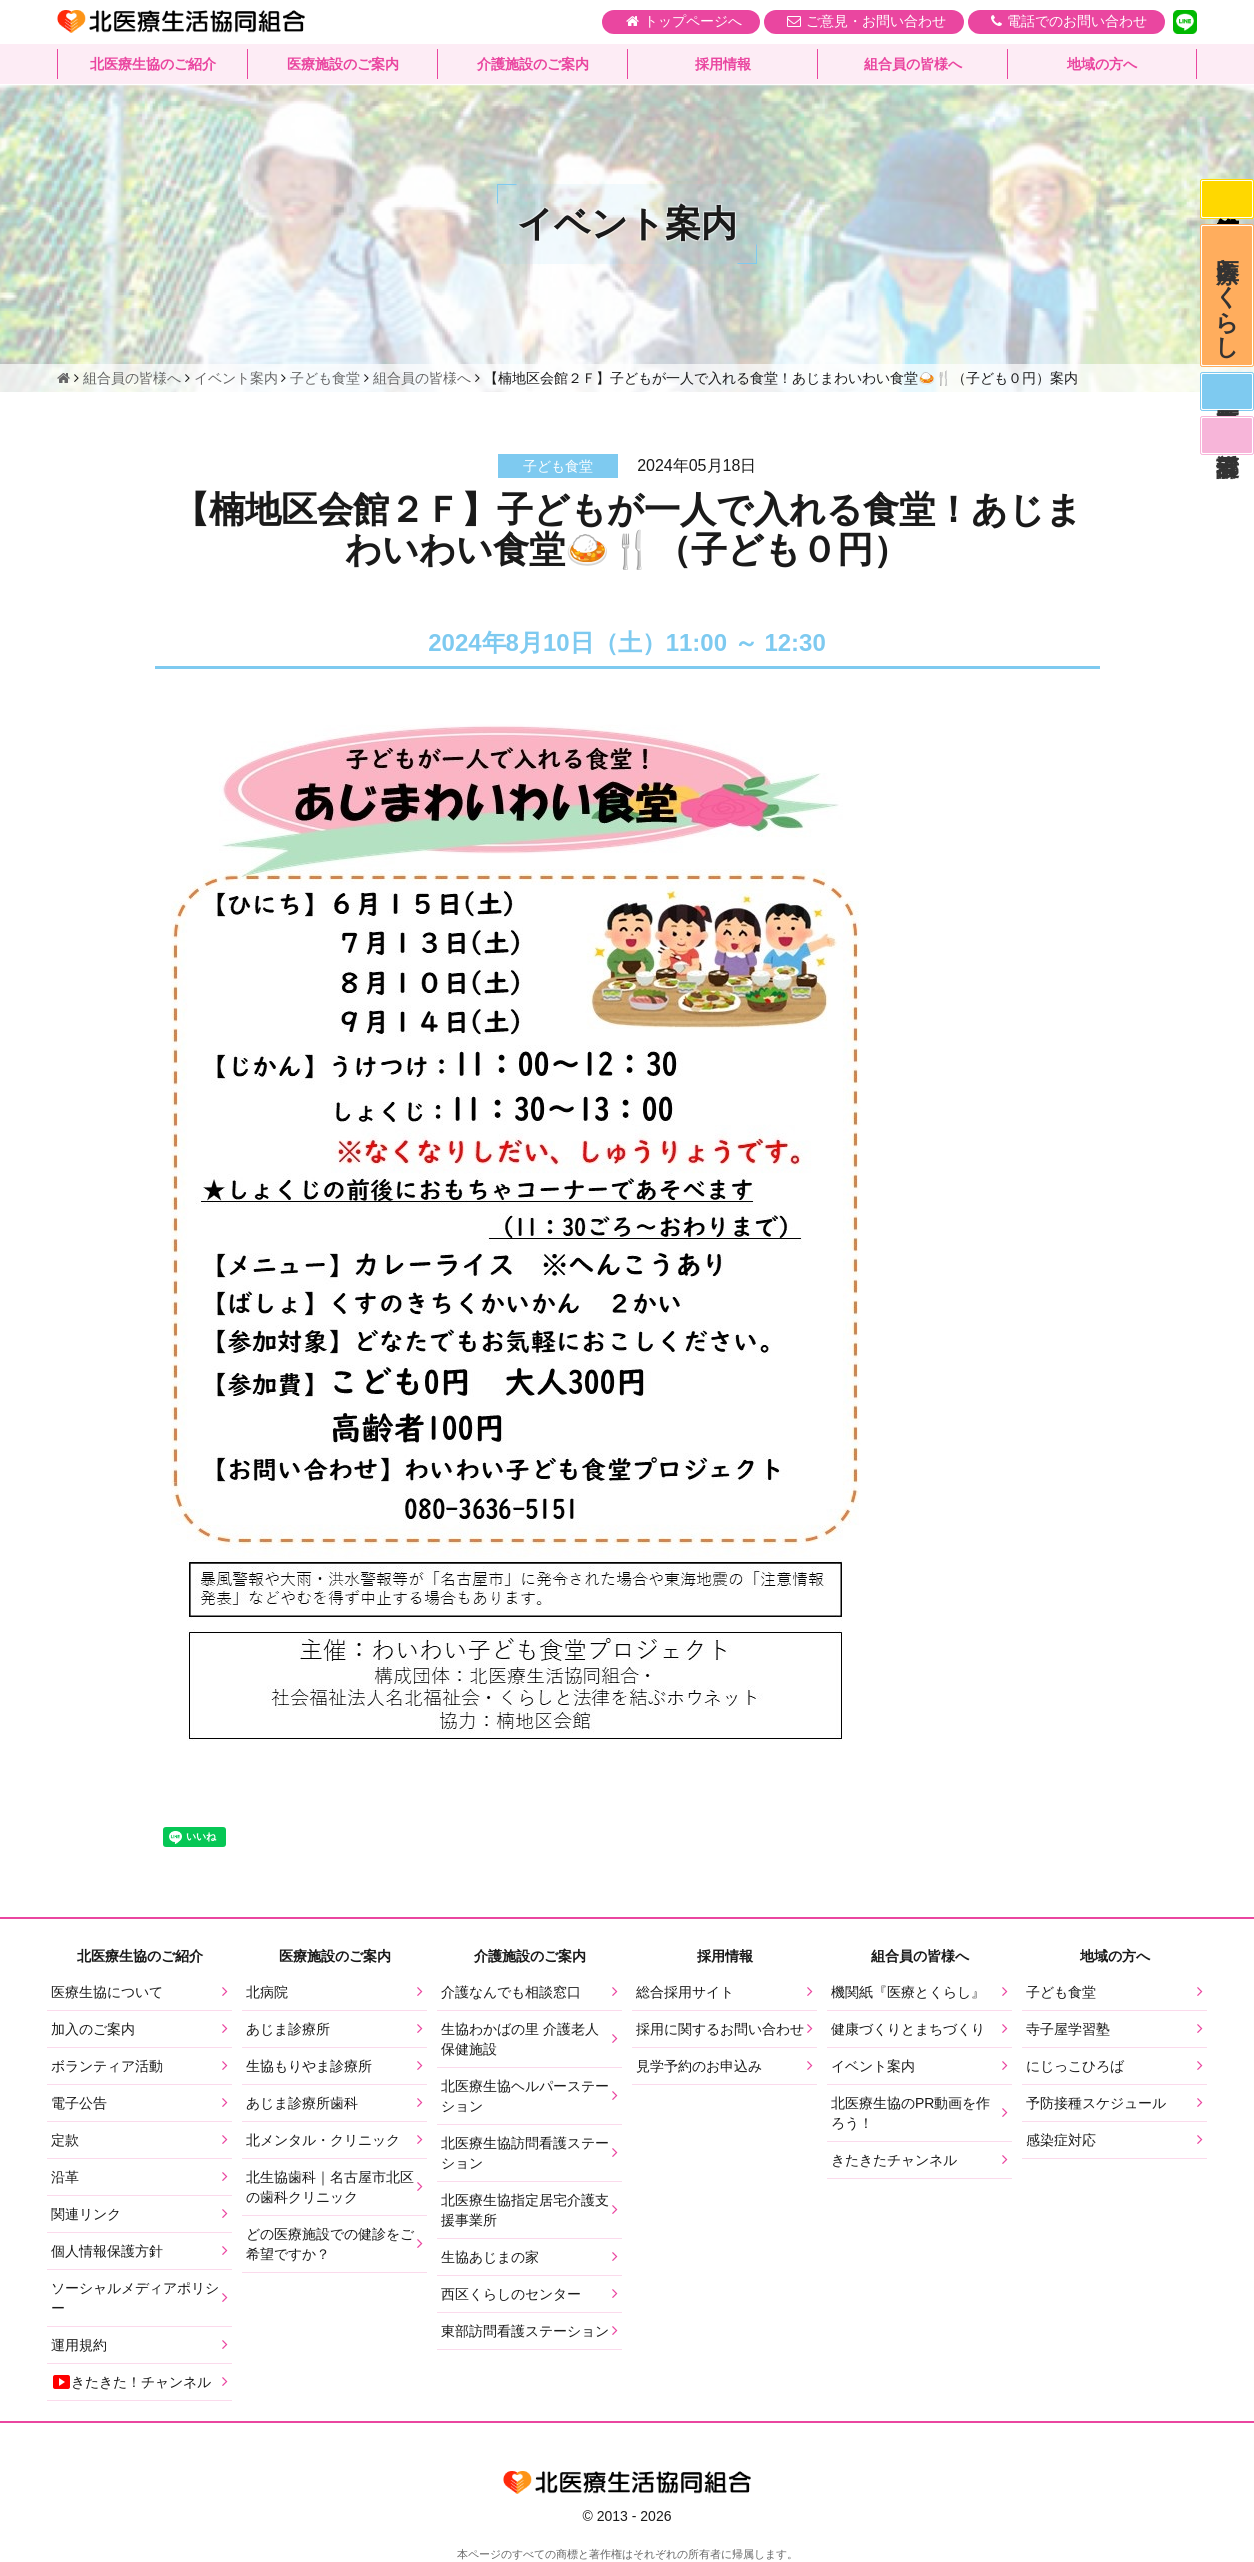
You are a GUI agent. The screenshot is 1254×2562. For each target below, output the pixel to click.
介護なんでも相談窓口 (511, 1992)
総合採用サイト (685, 1992)
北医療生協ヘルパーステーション (525, 2096)
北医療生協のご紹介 (153, 65)
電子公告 (79, 2103)
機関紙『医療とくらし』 (908, 1992)
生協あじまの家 (490, 2257)
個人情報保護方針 (107, 2251)
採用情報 (723, 65)
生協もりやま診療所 (309, 2066)
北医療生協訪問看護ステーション (525, 2153)
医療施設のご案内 (343, 65)
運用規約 (79, 2345)
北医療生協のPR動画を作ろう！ (910, 2113)
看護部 (1226, 449)
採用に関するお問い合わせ (720, 2029)
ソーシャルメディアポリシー (135, 2298)
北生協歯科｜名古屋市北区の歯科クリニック (330, 2187)
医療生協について (107, 1992)
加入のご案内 (93, 2029)
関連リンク (86, 2214)
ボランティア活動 (107, 2066)
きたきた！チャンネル (131, 2382)
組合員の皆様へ (913, 65)
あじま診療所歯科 (302, 2103)
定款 (65, 2140)
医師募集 (1226, 402)
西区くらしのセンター (511, 2294)
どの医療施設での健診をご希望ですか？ (330, 2244)
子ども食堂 (1061, 1992)
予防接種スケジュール (1096, 2103)
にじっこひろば (1075, 2066)
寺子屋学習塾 (1068, 2029)
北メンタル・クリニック (323, 2140)
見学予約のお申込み (699, 2066)
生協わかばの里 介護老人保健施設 (520, 2039)
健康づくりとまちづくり (908, 2029)
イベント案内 (873, 2066)
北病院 (267, 1992)
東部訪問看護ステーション (525, 2331)
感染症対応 (1226, 200)
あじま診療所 (288, 2029)
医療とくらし (1226, 301)
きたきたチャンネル (894, 2160)
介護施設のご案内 (533, 65)
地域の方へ (1102, 65)
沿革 (65, 2177)
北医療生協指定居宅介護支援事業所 (525, 2210)
